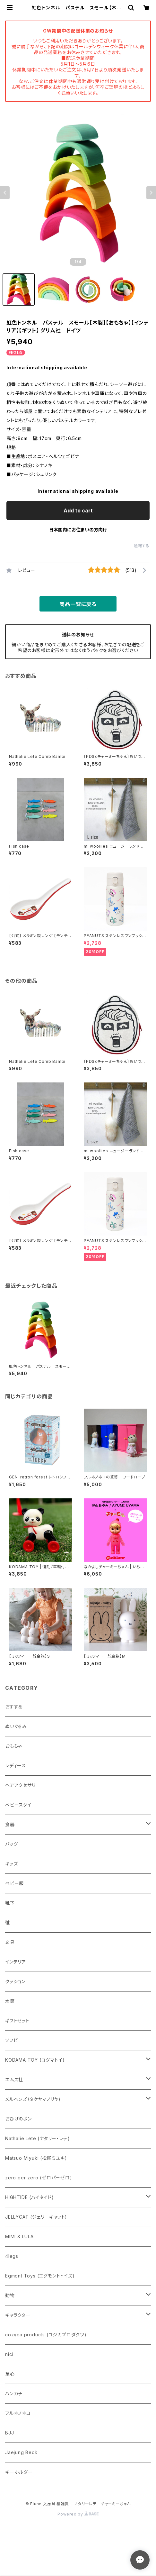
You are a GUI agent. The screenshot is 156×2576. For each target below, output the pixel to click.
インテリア (15, 1961)
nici (9, 2354)
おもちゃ (13, 1746)
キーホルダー (19, 2472)
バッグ (11, 1844)
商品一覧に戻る (78, 604)
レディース (15, 1765)
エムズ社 (14, 2079)
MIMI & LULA (19, 2236)
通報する (142, 545)
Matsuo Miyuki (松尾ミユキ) (36, 2158)
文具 (10, 1942)
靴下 (10, 1903)
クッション (15, 1981)
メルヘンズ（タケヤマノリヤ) (33, 2099)
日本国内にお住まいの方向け (78, 529)
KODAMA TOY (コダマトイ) (35, 2060)
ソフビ (11, 2040)
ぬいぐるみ (16, 1726)
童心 (10, 2374)
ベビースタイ (18, 1805)
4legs (11, 2256)
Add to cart (78, 510)
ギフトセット (17, 2020)
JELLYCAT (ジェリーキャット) (36, 2217)
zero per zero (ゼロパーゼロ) (38, 2177)
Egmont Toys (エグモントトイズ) (40, 2275)
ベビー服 (14, 1883)
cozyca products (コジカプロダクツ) (46, 2334)
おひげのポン (18, 2118)
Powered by (78, 2514)
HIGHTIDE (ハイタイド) (29, 2197)
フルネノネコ (18, 2413)
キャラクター (17, 2315)
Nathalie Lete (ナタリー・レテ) (37, 2138)
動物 (10, 2295)
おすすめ (14, 1706)
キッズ (11, 1863)
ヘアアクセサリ (20, 1785)
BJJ (9, 2432)
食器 (10, 1824)
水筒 (10, 2001)
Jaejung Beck (21, 2452)
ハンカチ (13, 2393)
